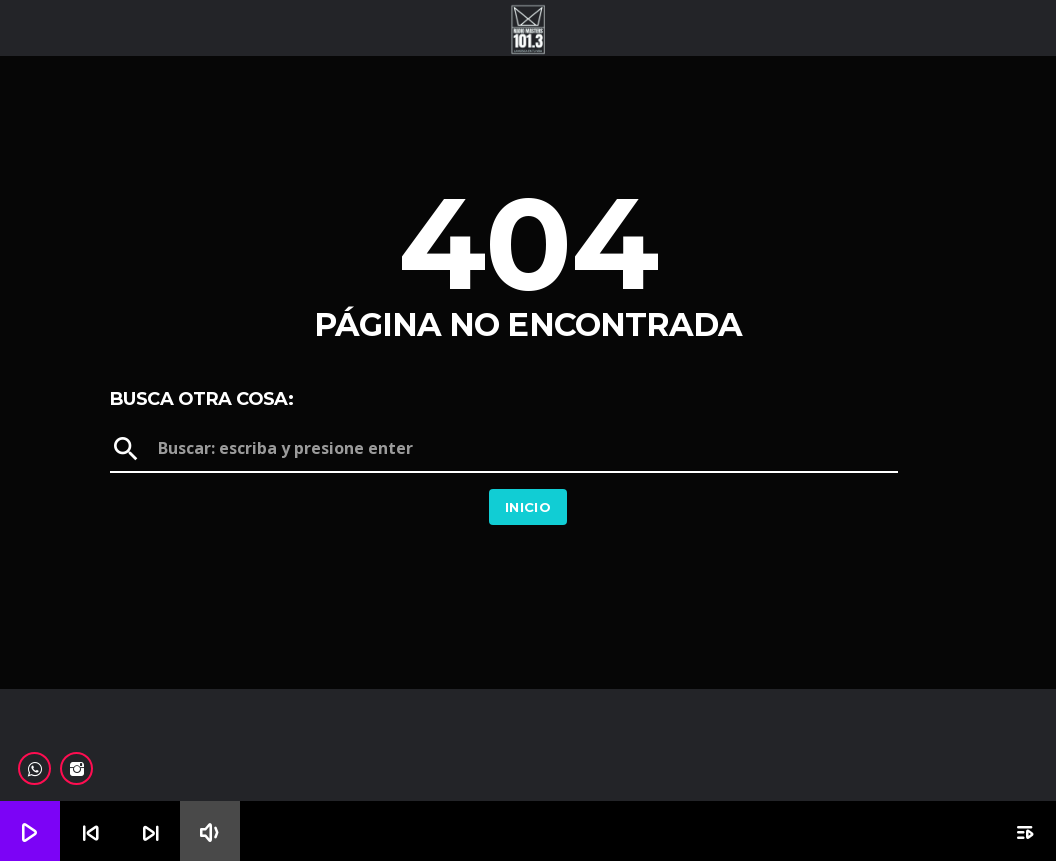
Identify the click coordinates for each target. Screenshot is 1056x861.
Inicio (528, 507)
